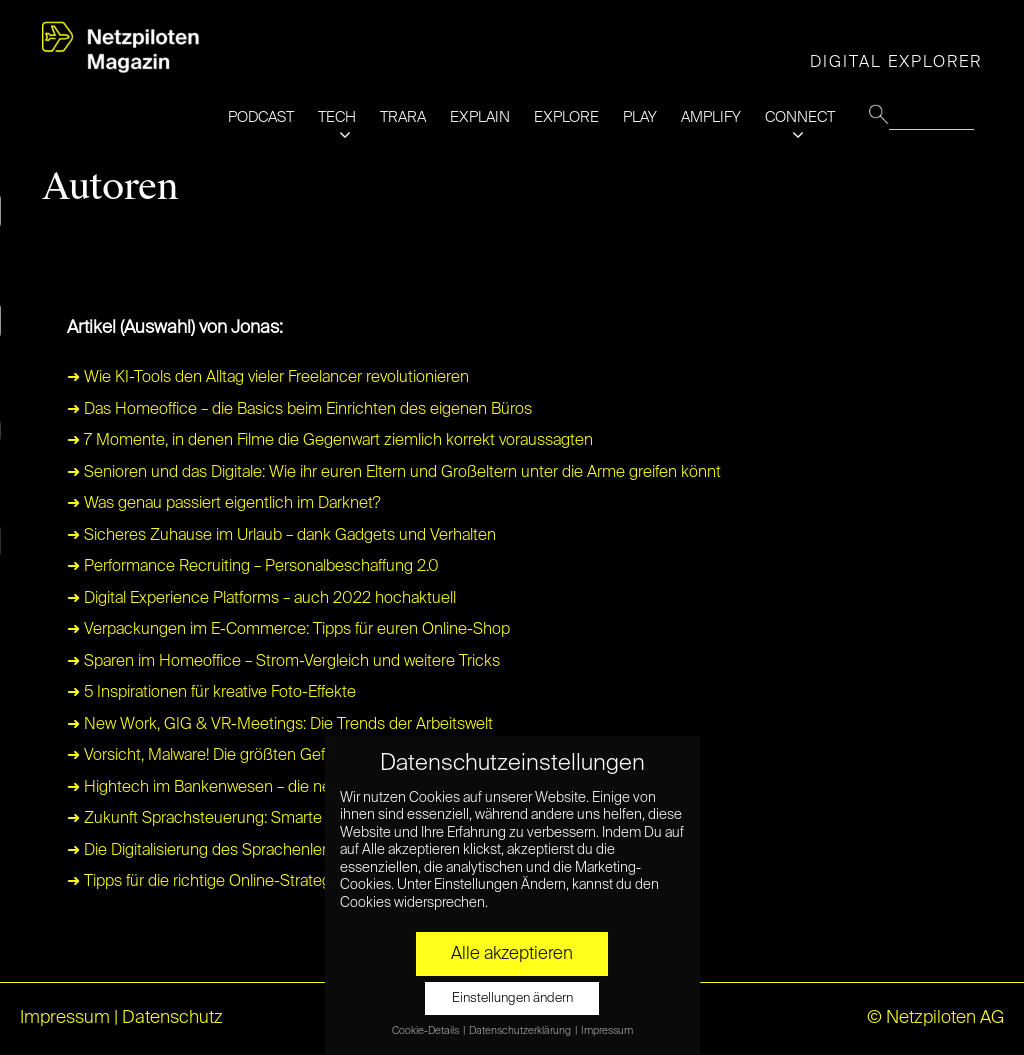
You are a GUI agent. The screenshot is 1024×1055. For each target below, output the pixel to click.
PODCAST (261, 117)
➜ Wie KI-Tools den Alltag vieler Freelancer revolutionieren (268, 378)
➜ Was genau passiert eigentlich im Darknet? (224, 504)
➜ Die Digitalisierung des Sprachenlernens (214, 851)
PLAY (640, 117)
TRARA (403, 117)
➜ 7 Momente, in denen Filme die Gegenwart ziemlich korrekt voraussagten (330, 441)
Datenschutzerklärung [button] (521, 1031)
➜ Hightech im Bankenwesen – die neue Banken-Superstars (277, 788)
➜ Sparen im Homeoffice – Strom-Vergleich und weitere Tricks (283, 662)
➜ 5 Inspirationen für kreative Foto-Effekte (211, 693)
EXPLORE (566, 117)
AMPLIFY (711, 117)
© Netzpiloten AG (935, 1018)
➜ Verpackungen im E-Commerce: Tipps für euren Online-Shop (288, 630)
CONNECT (800, 117)
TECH (337, 117)
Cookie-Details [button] (426, 1031)
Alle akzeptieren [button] (512, 954)
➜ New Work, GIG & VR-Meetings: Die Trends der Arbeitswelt (280, 725)
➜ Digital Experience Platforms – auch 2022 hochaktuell (261, 599)
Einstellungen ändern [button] (512, 998)
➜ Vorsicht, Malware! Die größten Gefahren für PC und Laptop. (283, 756)
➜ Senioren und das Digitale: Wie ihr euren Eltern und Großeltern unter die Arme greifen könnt (394, 473)
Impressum (65, 1018)
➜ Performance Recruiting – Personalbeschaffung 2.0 (253, 567)
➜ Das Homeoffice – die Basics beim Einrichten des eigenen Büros (299, 410)
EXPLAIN (480, 117)
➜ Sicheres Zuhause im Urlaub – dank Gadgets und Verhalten (281, 536)
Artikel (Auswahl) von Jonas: (175, 328)
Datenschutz (172, 1018)
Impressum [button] (607, 1031)
